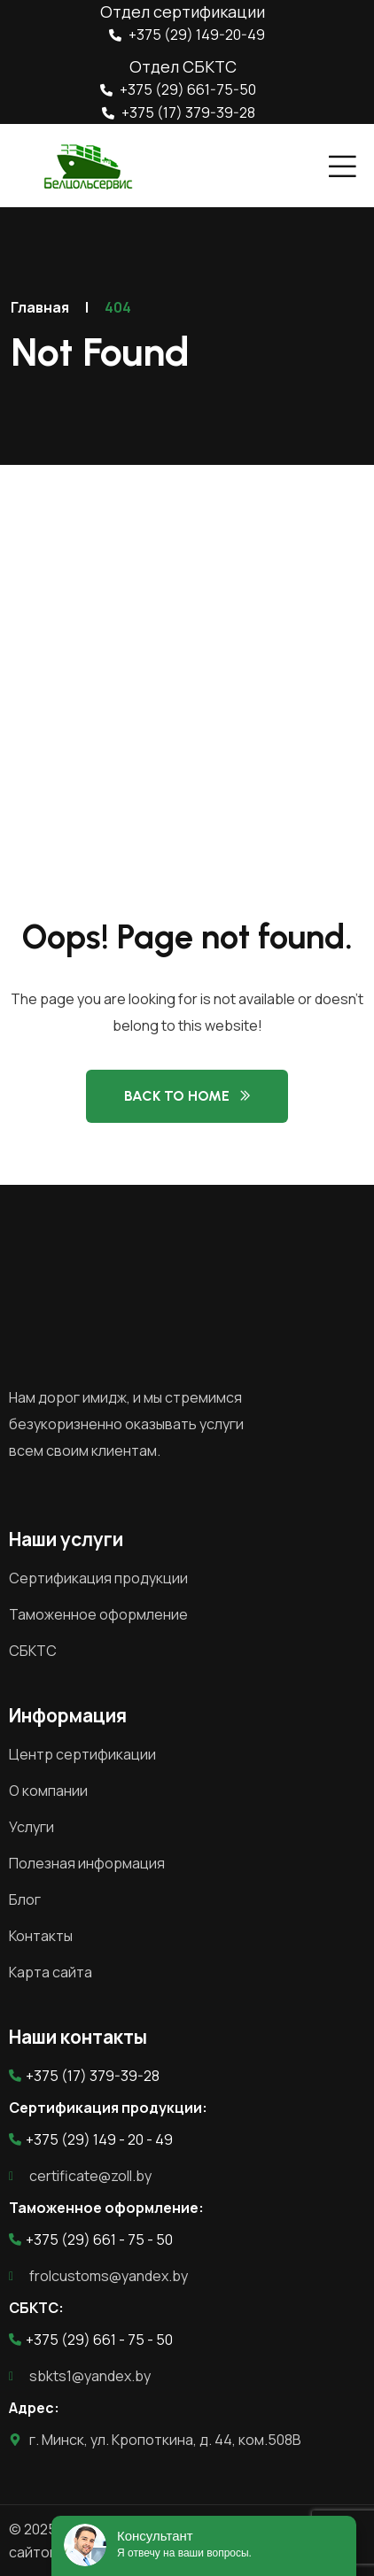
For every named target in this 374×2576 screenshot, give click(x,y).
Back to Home (177, 1095)
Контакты (41, 1936)
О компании (48, 1790)
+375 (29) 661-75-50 (178, 89)
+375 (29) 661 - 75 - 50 (91, 2239)
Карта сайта (50, 1972)
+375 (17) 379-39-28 (178, 112)
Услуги (31, 1827)
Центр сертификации (82, 1754)
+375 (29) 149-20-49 (187, 34)
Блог (25, 1899)
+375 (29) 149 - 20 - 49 (91, 2139)
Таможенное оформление (98, 1614)
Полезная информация (87, 1863)
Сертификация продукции (98, 1578)
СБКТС (33, 1650)
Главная (40, 307)
